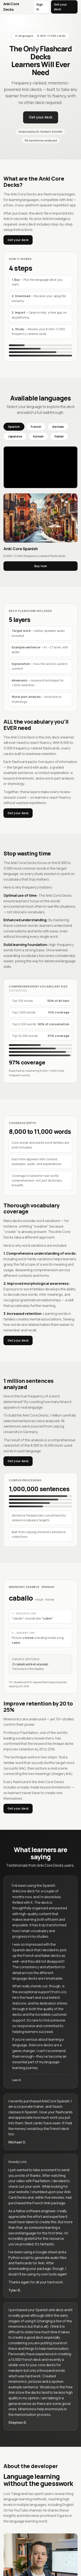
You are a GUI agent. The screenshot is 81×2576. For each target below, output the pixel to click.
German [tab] (58, 427)
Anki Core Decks (11, 7)
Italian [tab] (59, 436)
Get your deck (60, 6)
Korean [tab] (38, 436)
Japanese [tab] (15, 436)
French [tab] (36, 427)
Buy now (40, 566)
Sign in (39, 6)
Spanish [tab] (14, 427)
